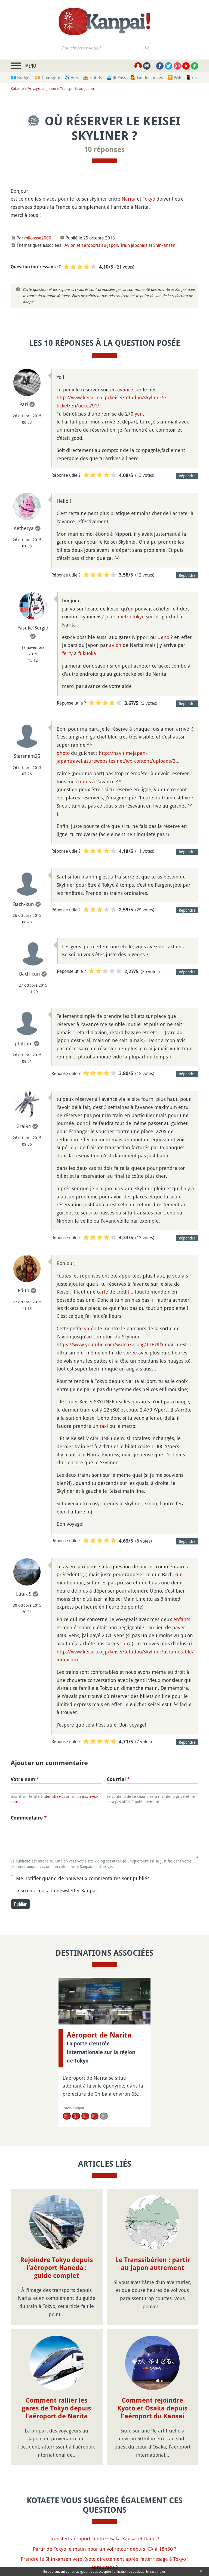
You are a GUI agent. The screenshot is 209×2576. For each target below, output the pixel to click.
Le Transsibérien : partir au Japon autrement (152, 2264)
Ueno (163, 637)
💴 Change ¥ (47, 77)
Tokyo (149, 198)
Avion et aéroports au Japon (91, 245)
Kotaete (17, 88)
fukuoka (87, 653)
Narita (129, 198)
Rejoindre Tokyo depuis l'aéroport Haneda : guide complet (56, 2267)
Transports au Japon (77, 88)
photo (63, 753)
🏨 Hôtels (92, 77)
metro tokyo (131, 616)
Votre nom (25, 1779)
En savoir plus (156, 2571)
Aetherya (24, 528)
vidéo (90, 1328)
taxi (104, 1426)
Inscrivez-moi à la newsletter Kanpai (56, 1890)
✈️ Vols (71, 77)
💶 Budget (21, 77)
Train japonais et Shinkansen (147, 245)
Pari (23, 404)
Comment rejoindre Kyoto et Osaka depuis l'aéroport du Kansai (152, 2408)
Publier (20, 1904)
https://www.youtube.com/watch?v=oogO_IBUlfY (110, 1344)
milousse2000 (37, 238)
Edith (23, 1290)
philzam (24, 1043)
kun (178, 1574)
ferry (67, 653)
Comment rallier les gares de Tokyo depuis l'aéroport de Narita (56, 2408)
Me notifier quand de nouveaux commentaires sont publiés (82, 1878)
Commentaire (29, 1818)
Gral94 (23, 1126)
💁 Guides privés (146, 77)
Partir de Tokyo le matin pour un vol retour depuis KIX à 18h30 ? (104, 2549)
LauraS (23, 1593)
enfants (181, 1619)
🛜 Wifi (174, 77)
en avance (121, 389)
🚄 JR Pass (116, 77)
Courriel (118, 1779)
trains (84, 781)
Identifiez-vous (56, 1796)
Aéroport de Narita (99, 2035)
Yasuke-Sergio (33, 627)
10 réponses (104, 149)
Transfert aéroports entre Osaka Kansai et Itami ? (104, 2538)
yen (139, 413)
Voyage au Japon (42, 88)
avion (115, 645)
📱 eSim (194, 77)
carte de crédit (113, 1291)
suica (126, 1643)
